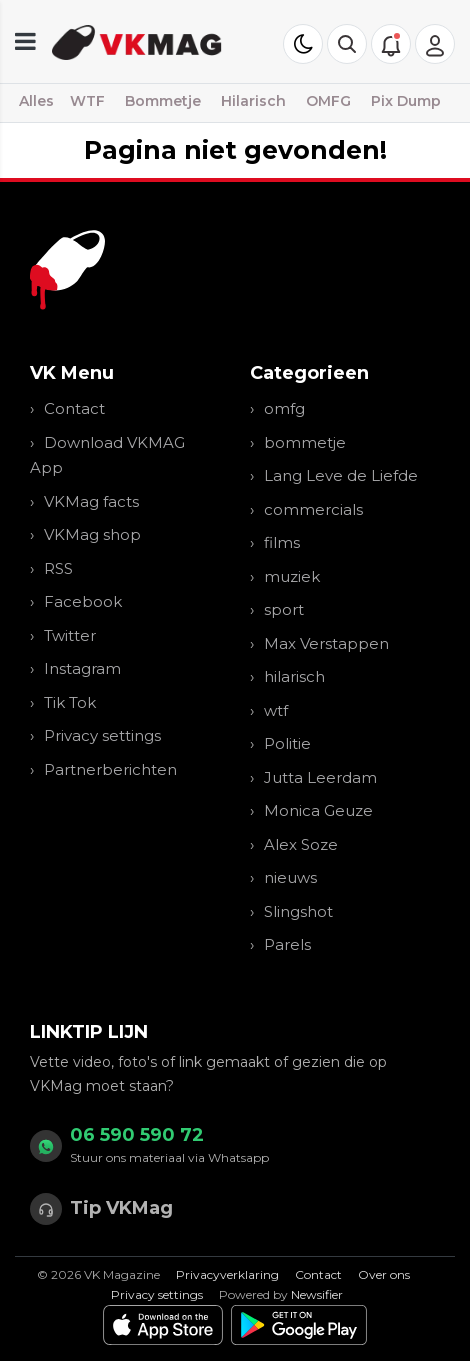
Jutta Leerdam (320, 777)
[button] (347, 44)
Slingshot (298, 911)
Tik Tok (70, 702)
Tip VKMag (121, 1208)
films (282, 542)
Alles (36, 101)
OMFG (328, 101)
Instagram (82, 668)
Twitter (70, 635)
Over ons (384, 1274)
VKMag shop (92, 534)
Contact (74, 408)
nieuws (290, 877)
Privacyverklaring (227, 1274)
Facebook (83, 601)
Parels (287, 944)
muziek (292, 576)
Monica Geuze (318, 810)
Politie (287, 743)
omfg (284, 408)
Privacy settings (102, 735)
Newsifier (317, 1294)
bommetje (305, 442)
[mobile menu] (25, 41)
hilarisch (294, 676)
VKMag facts (91, 501)
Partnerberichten (110, 769)
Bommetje (163, 101)
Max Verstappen (326, 643)
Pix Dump (406, 101)
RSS (58, 568)
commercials (313, 509)
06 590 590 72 (137, 1135)
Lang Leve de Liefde (341, 475)
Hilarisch (253, 101)
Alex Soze (301, 844)
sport (284, 609)
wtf (276, 710)
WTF (87, 101)
